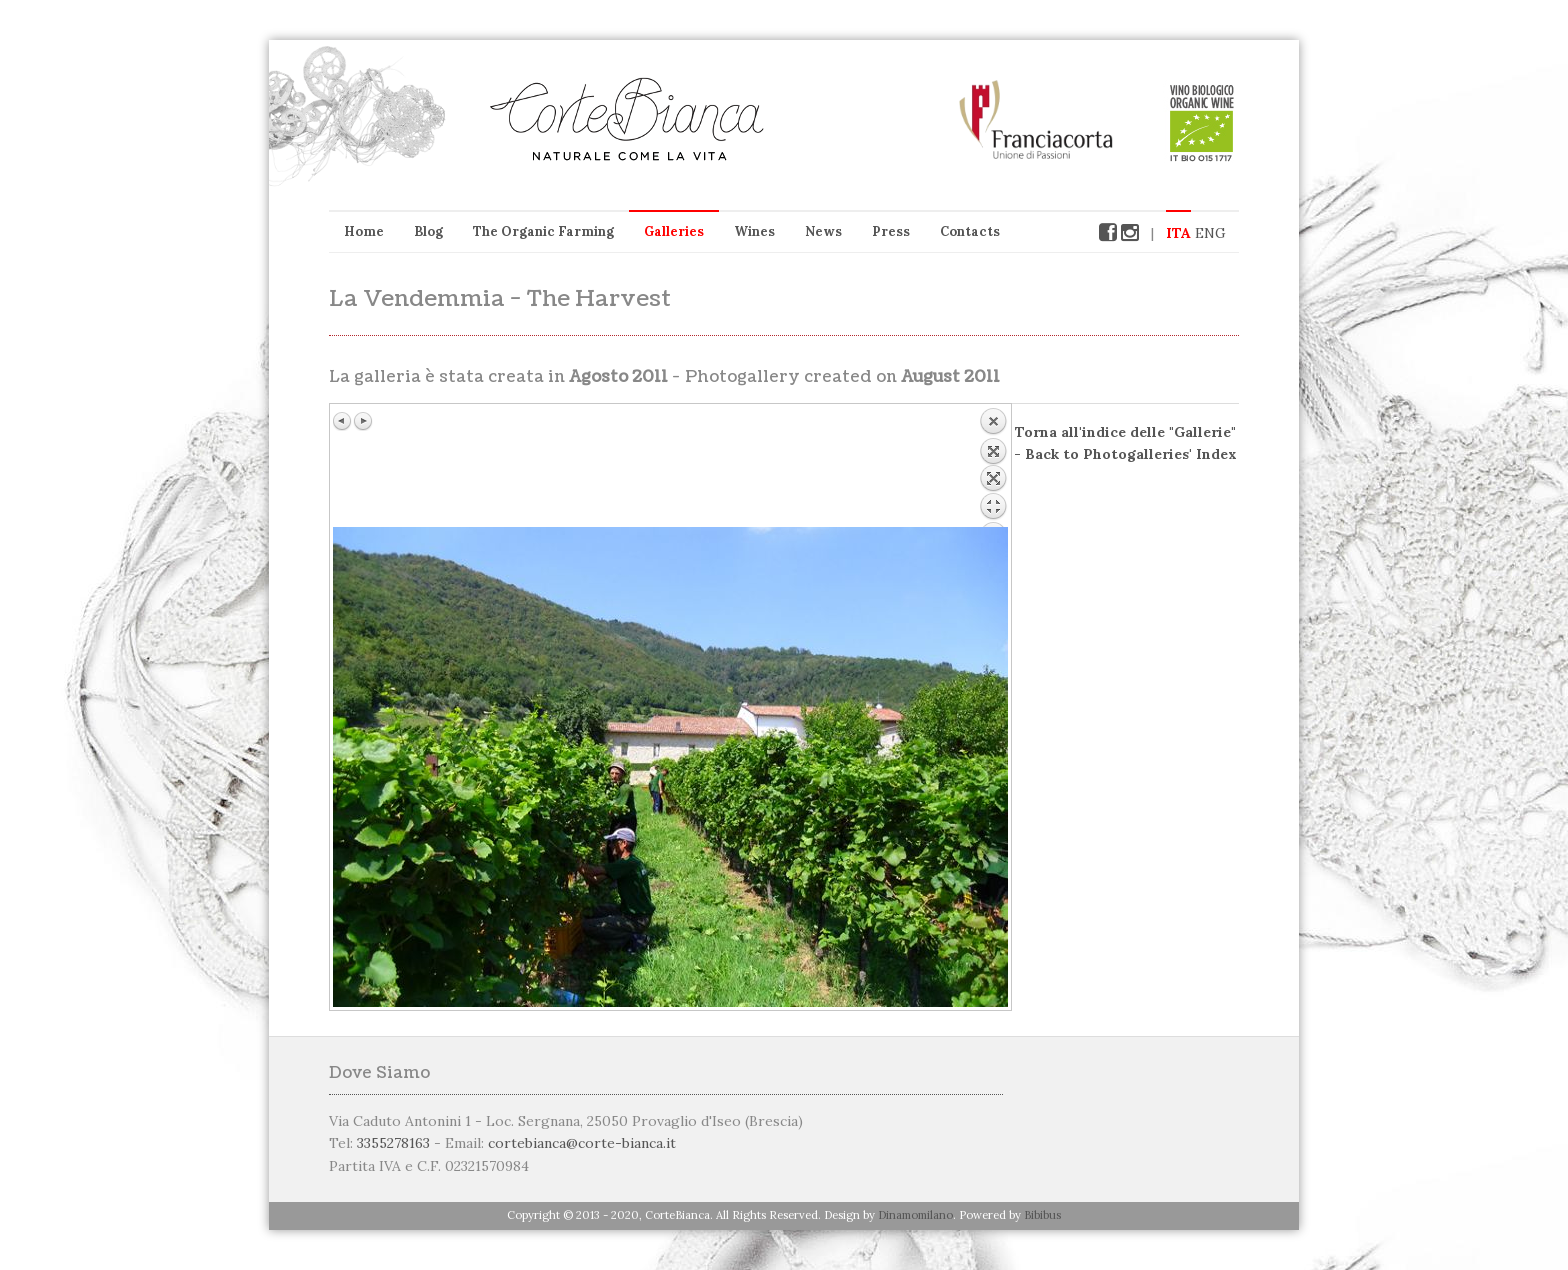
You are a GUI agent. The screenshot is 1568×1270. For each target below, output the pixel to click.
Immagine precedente (343, 421)
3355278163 (393, 1143)
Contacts (970, 231)
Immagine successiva (363, 421)
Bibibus (1042, 1215)
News (823, 231)
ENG (1210, 233)
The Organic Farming (543, 231)
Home (364, 231)
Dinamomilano (915, 1215)
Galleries (674, 231)
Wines (754, 231)
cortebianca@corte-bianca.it (582, 1143)
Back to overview (993, 467)
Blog (428, 231)
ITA (1178, 233)
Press (891, 231)
